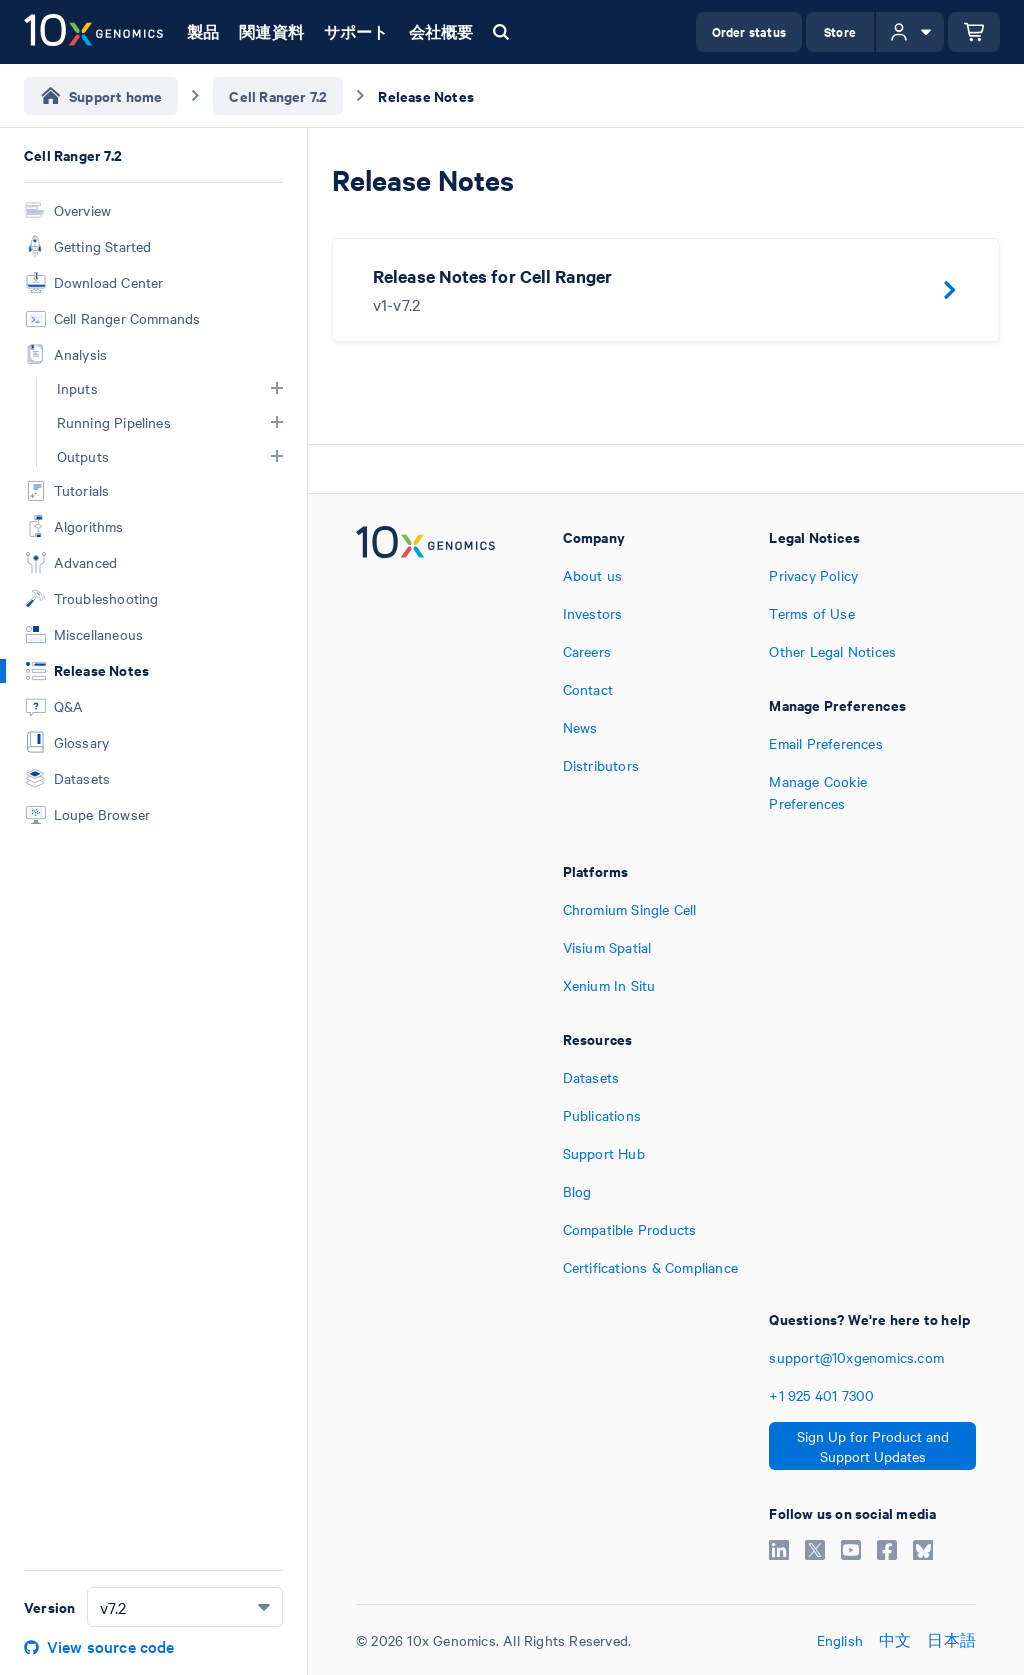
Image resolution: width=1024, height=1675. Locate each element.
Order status (749, 31)
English (840, 1640)
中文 (895, 1640)
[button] (277, 388)
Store (840, 31)
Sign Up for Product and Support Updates (873, 1446)
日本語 (951, 1640)
